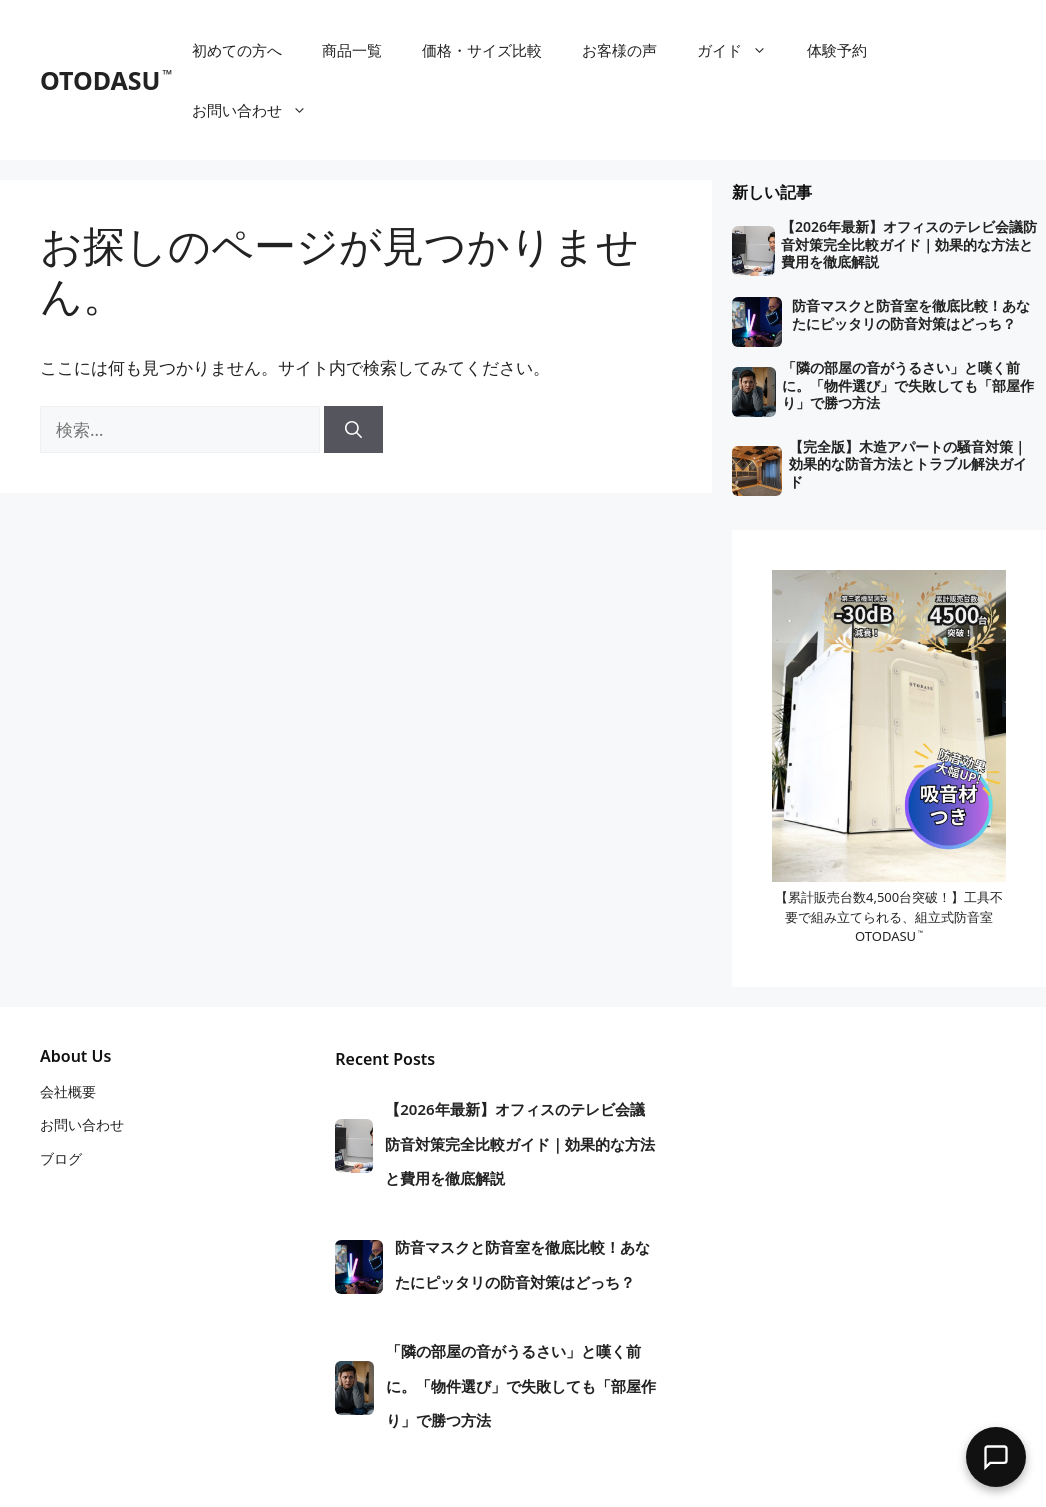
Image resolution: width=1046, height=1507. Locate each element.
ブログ (61, 1158)
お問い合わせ (259, 110)
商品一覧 (352, 50)
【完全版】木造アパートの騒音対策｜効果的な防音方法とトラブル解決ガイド (908, 464)
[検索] (353, 430)
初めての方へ (237, 50)
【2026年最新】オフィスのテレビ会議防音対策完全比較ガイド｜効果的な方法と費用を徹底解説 (909, 244)
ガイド (742, 50)
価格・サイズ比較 (482, 50)
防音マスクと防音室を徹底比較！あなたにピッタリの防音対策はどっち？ (911, 314)
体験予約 (837, 50)
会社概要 (68, 1091)
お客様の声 (619, 50)
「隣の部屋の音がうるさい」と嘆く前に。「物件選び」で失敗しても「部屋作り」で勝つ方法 (908, 385)
